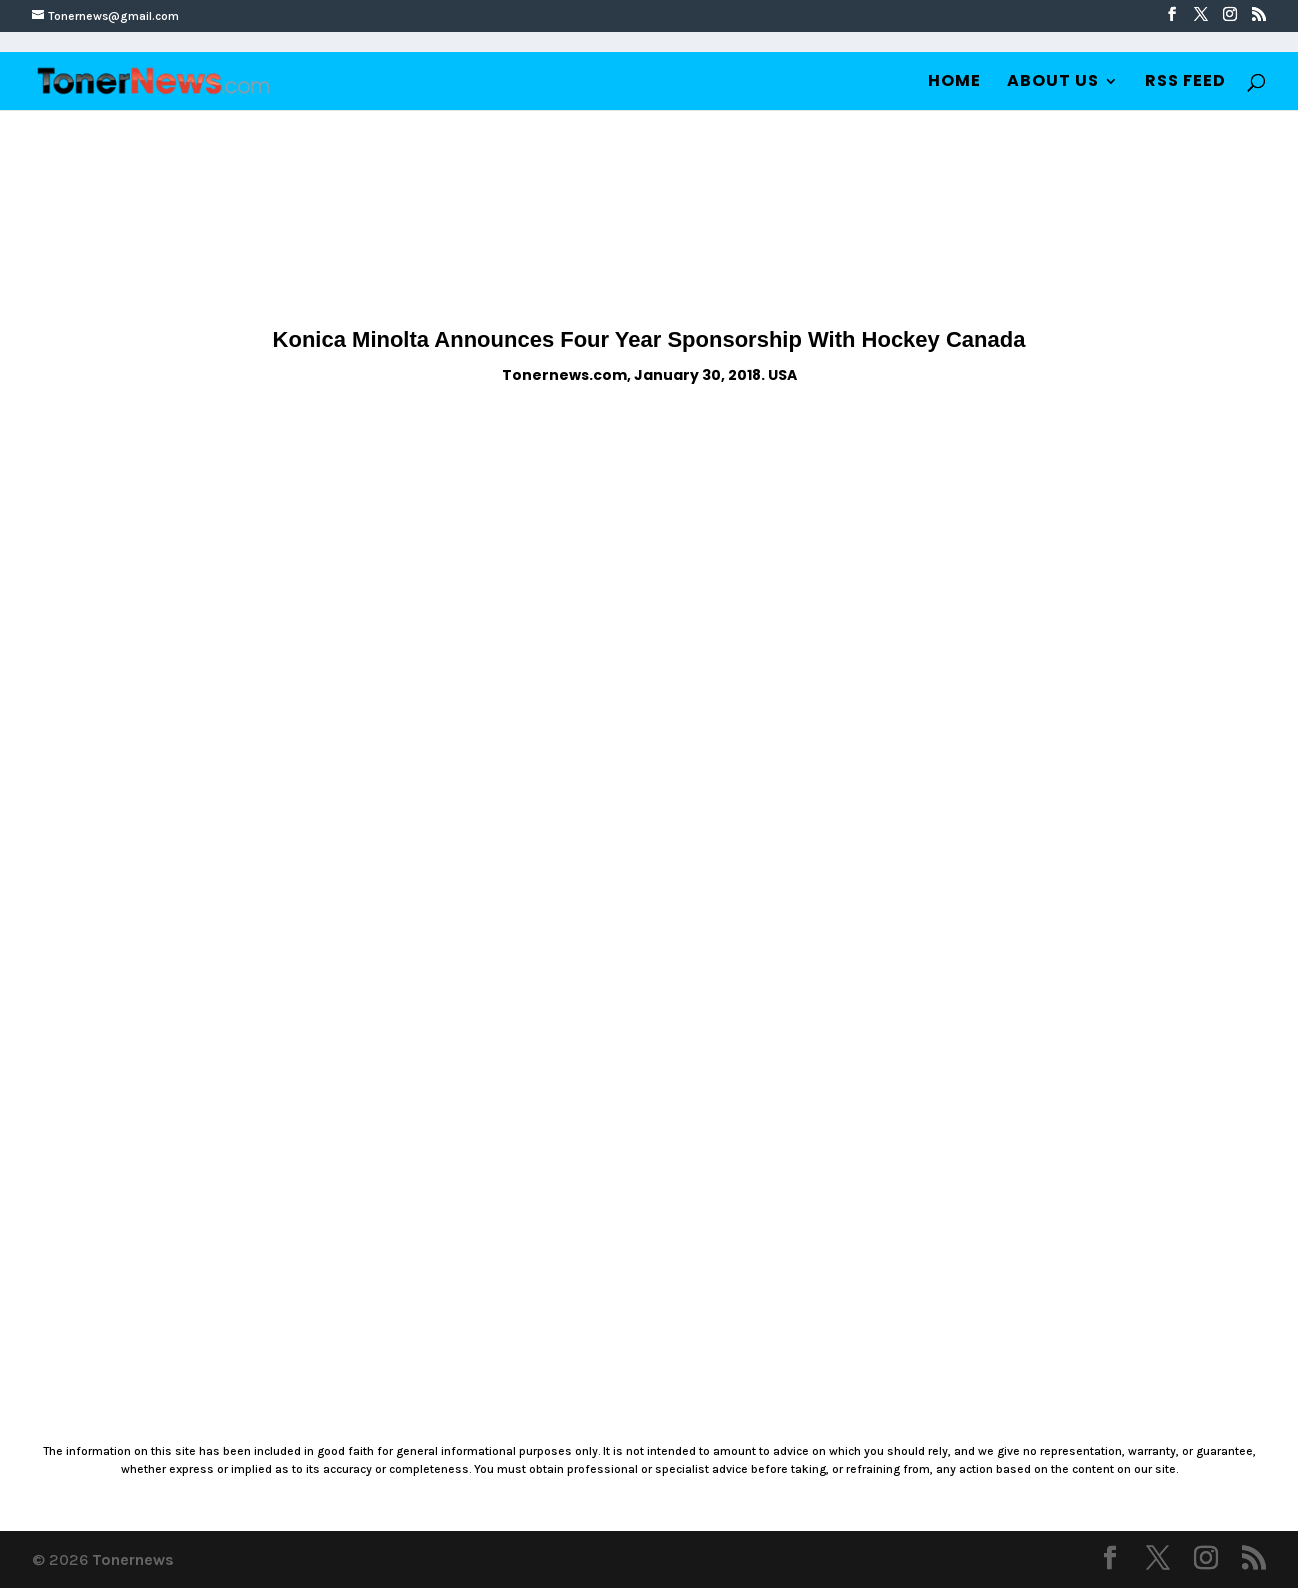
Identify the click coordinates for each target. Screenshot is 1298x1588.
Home (954, 83)
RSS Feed (1185, 83)
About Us (1053, 83)
